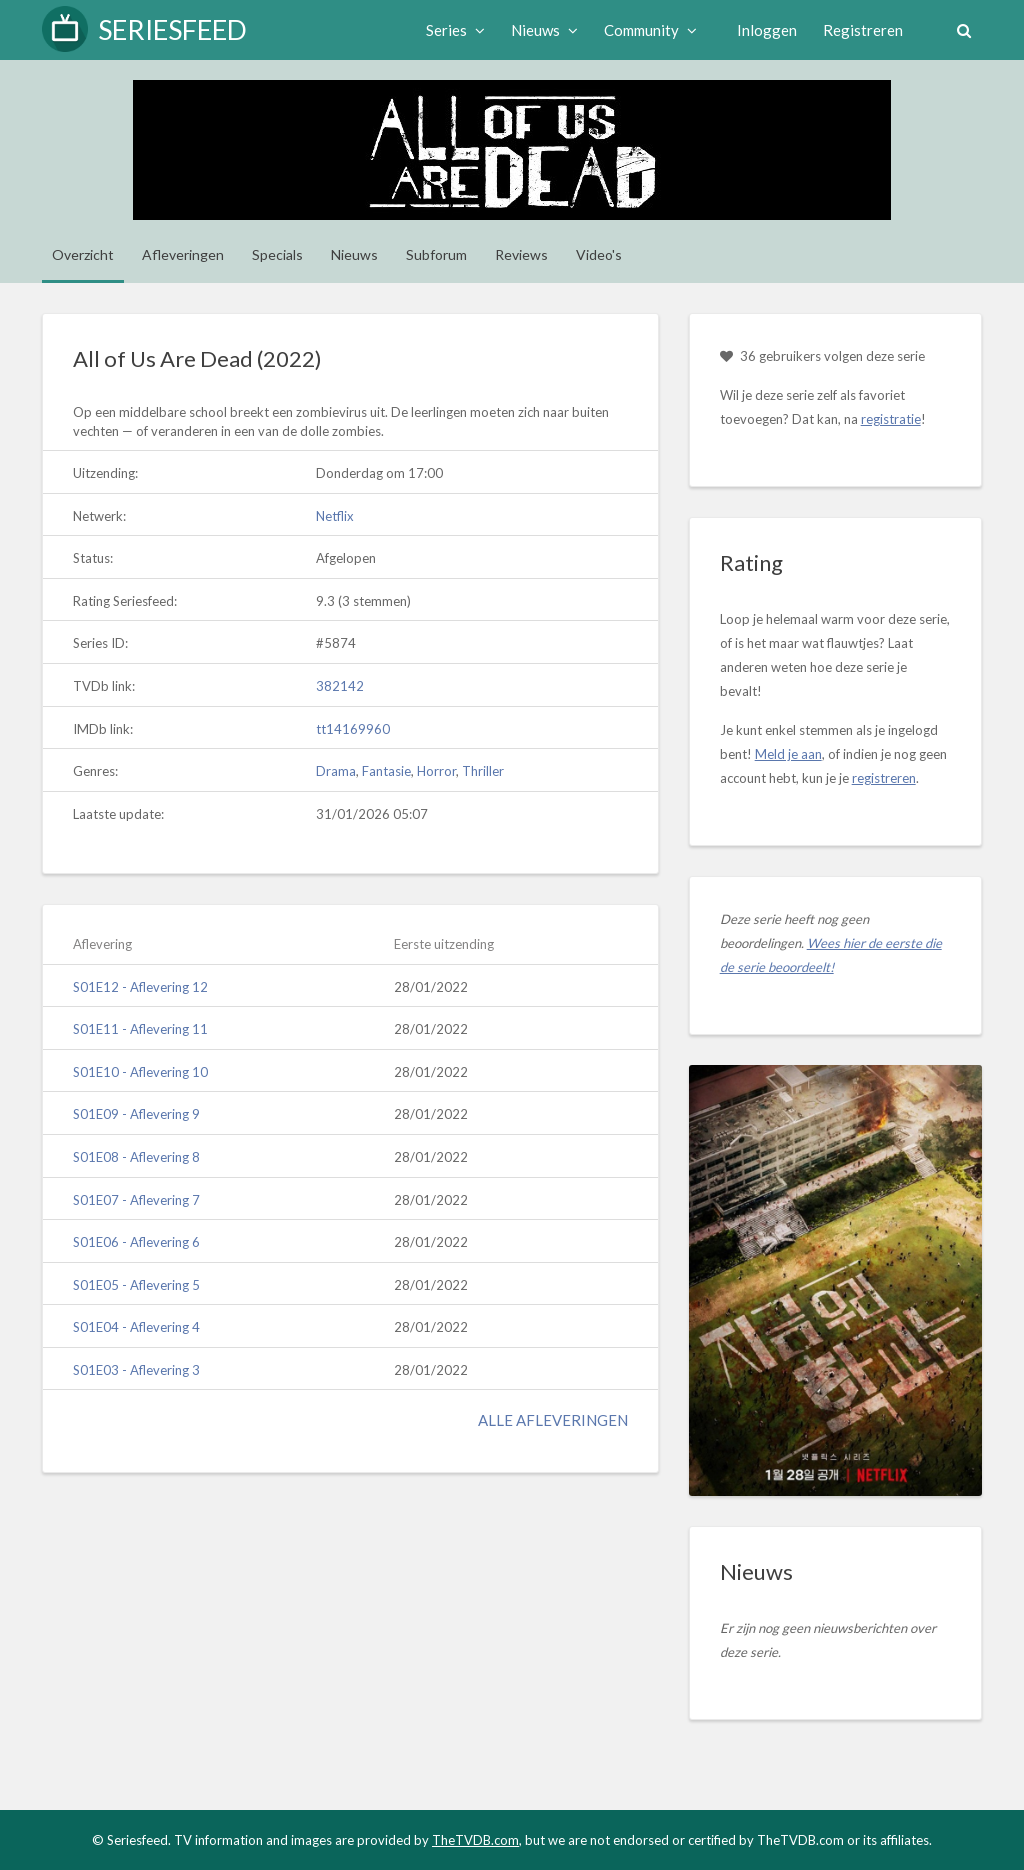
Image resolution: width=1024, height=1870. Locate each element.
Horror (436, 771)
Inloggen (766, 30)
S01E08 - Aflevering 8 (136, 1157)
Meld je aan (788, 754)
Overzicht (83, 254)
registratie (891, 419)
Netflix (335, 516)
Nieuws (543, 30)
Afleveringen (183, 254)
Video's (599, 254)
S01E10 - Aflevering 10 (140, 1072)
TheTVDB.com (475, 1840)
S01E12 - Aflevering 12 (140, 987)
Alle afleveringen (553, 1420)
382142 (340, 686)
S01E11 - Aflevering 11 (140, 1029)
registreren (884, 778)
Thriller (483, 771)
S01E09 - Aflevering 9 (136, 1114)
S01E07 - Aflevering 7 (136, 1200)
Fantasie (386, 771)
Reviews (521, 254)
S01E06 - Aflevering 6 (136, 1242)
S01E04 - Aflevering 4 (136, 1327)
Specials (277, 254)
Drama (336, 771)
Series (454, 30)
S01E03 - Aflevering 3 (136, 1370)
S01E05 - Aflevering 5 (136, 1285)
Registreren (862, 30)
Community (649, 30)
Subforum (436, 254)
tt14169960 (353, 729)
